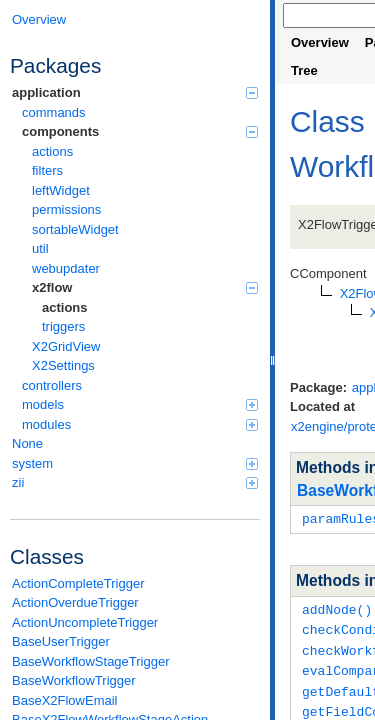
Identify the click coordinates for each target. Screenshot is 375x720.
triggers (63, 326)
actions (52, 151)
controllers (52, 385)
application (135, 92)
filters (47, 170)
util (40, 248)
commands (54, 112)
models (140, 404)
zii (135, 482)
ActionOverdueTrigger (75, 602)
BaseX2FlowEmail (65, 700)
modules (140, 424)
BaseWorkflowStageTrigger (91, 661)
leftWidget (61, 190)
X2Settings (63, 365)
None (27, 443)
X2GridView (66, 346)
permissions (66, 209)
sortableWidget (75, 229)
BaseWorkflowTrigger (74, 680)
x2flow (145, 287)
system (135, 463)
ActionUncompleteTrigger (85, 622)
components (140, 131)
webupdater (66, 268)
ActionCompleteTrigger (78, 583)
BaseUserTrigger (61, 641)
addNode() (337, 608)
